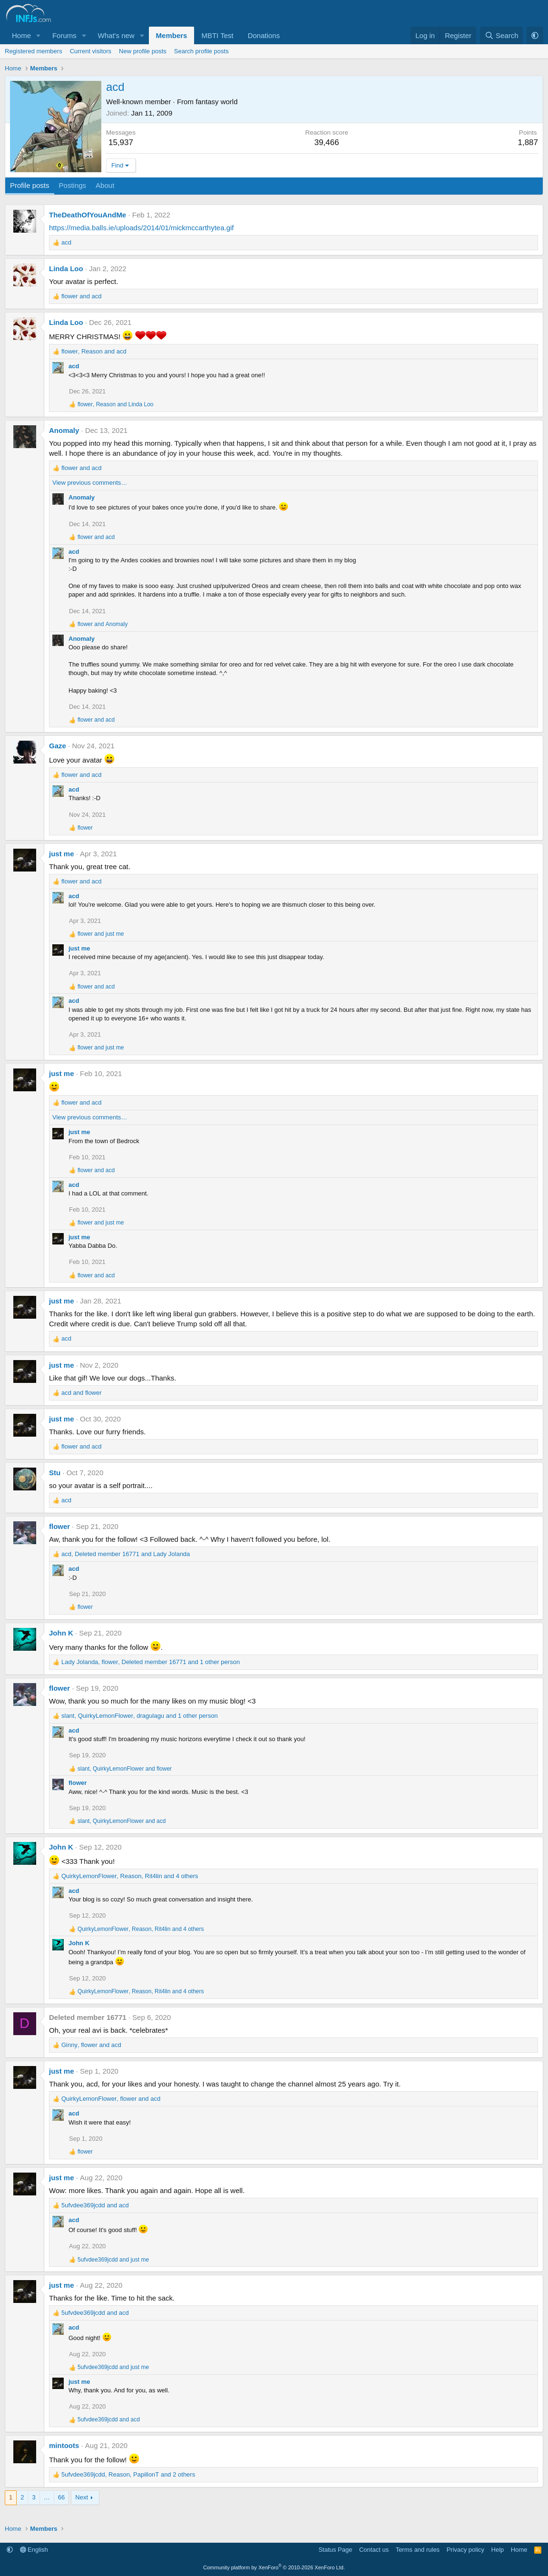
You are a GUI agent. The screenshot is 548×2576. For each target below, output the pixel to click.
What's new (116, 35)
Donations (264, 35)
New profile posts (142, 51)
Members (171, 35)
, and (94, 351)
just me (61, 854)
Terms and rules (418, 2549)
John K (61, 1633)
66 (61, 2497)
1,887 (528, 142)
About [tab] (105, 185)
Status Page (335, 2549)
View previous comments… (89, 482)
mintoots (64, 2445)
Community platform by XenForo (274, 2567)
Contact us (374, 2549)
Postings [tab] (73, 185)
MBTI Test (217, 35)
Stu (54, 1473)
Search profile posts (201, 51)
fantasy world (216, 102)
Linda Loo (66, 268)
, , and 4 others (129, 1876)
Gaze (57, 746)
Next (81, 2497)
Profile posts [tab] (29, 185)
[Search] (501, 35)
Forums (64, 35)
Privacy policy (465, 2549)
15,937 (120, 142)
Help (497, 2549)
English (34, 2549)
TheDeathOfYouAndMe (87, 215)
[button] (38, 35)
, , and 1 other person (150, 1661)
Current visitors (90, 51)
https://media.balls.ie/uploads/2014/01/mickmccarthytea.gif (141, 228)
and (81, 296)
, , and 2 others (128, 2474)
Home (21, 35)
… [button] (47, 2497)
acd (73, 366)
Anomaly (64, 430)
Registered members (33, 51)
